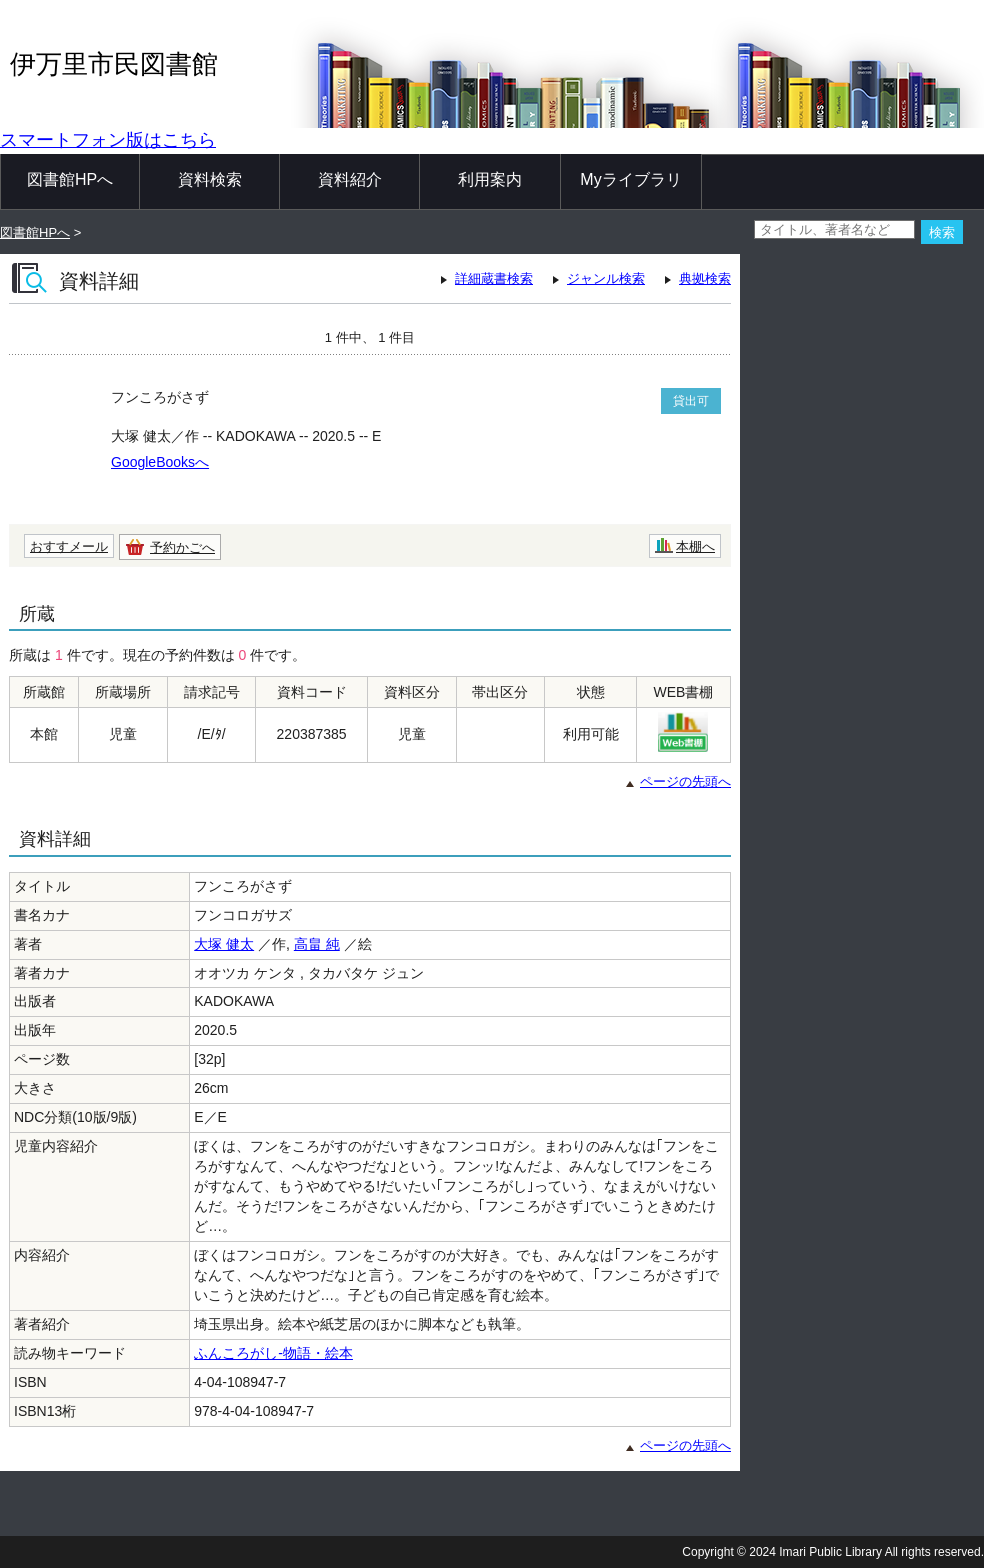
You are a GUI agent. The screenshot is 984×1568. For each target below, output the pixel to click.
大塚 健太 (224, 944)
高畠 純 (317, 944)
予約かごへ (182, 547)
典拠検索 (705, 278)
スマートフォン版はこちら (108, 140)
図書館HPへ (70, 179)
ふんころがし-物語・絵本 (273, 1353)
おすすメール (69, 546)
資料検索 (210, 179)
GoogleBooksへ (160, 462)
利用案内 (490, 179)
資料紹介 (350, 179)
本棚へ (695, 546)
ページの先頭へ (685, 781)
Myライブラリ (630, 179)
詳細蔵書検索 (494, 278)
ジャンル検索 (606, 278)
